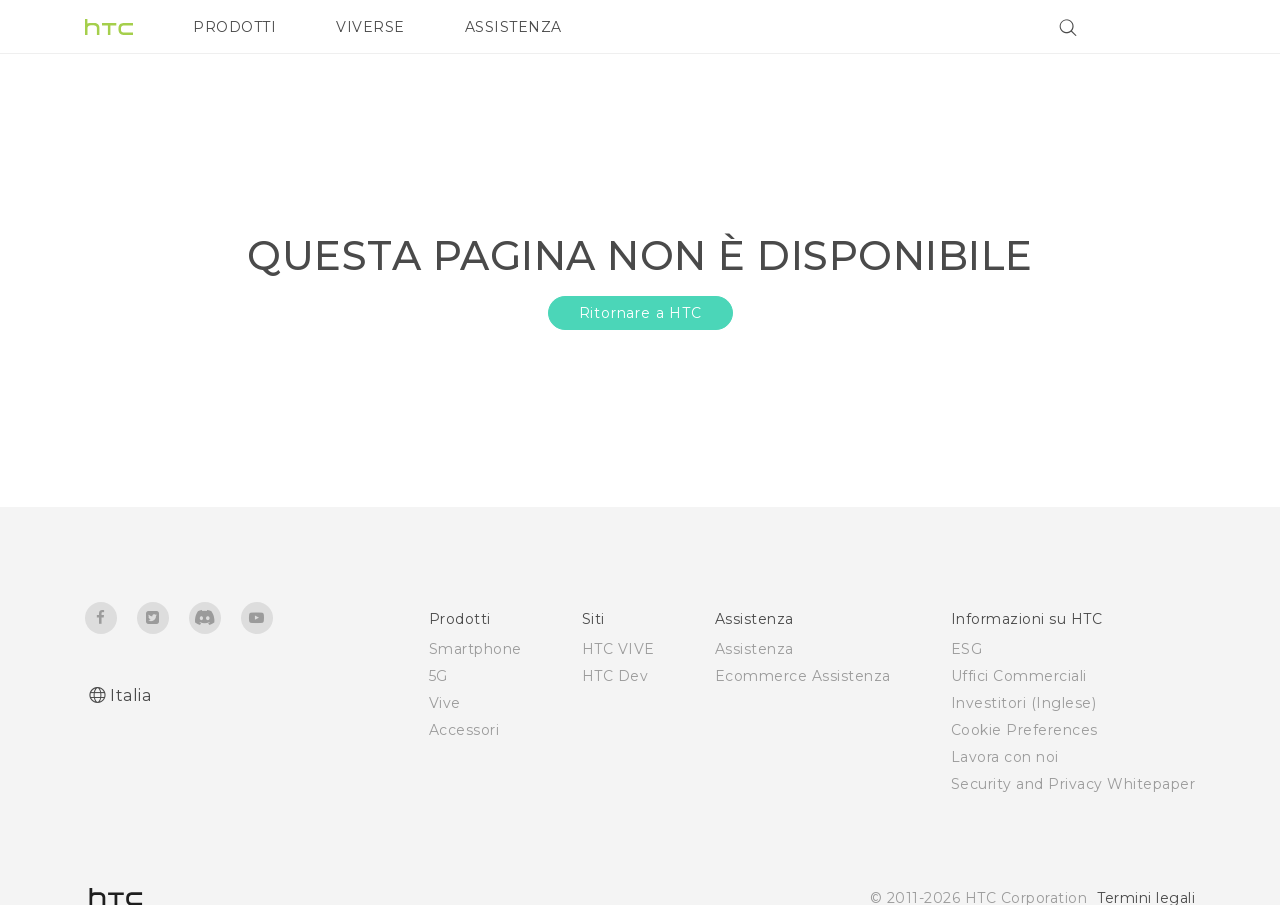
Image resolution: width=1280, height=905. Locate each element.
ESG (967, 649)
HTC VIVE (618, 649)
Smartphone (475, 649)
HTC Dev (615, 676)
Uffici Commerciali (1019, 676)
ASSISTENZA (513, 27)
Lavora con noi (1005, 757)
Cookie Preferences (1024, 730)
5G (438, 676)
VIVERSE (370, 27)
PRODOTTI (234, 27)
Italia (130, 695)
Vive (445, 703)
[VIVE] (1168, 27)
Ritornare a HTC (640, 313)
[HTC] (109, 27)
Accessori (464, 730)
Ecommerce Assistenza (803, 676)
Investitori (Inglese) (1024, 703)
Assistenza (754, 649)
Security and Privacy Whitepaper (1073, 784)
